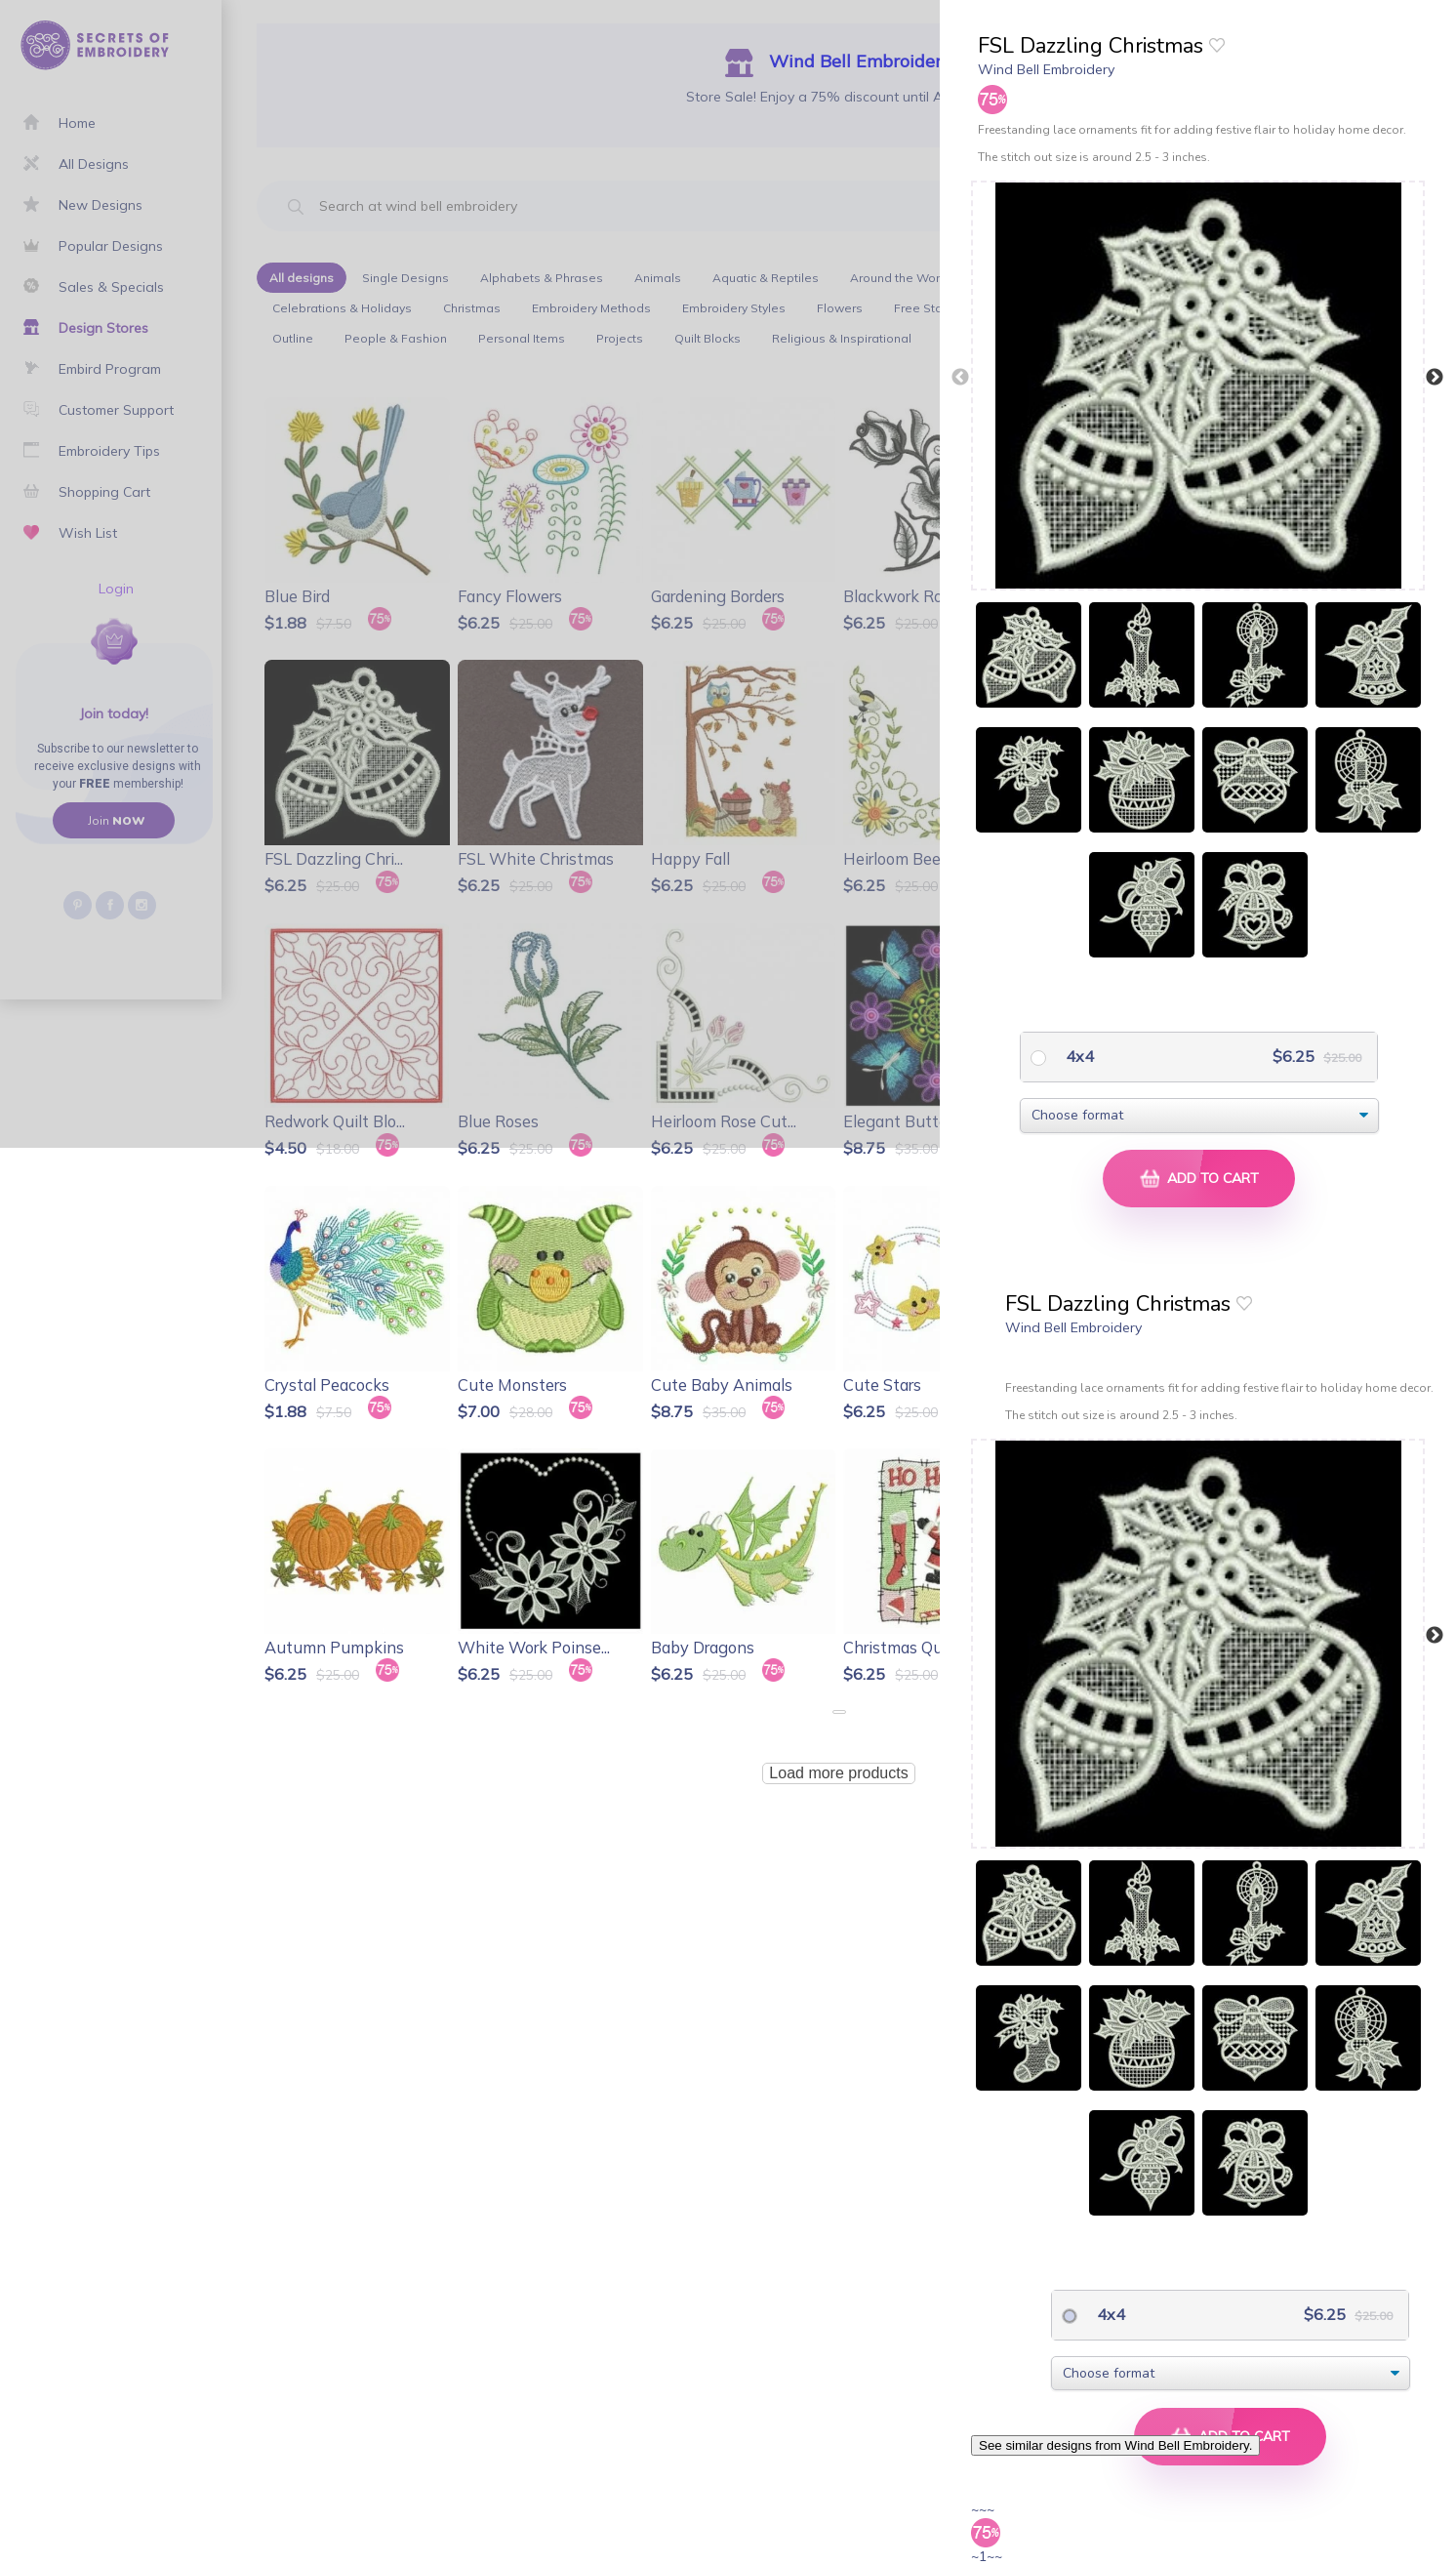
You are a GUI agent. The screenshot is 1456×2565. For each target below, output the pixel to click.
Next (1434, 377)
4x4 (1078, 1056)
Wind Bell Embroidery (1046, 69)
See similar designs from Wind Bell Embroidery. (1115, 2445)
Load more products (838, 1773)
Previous (960, 377)
